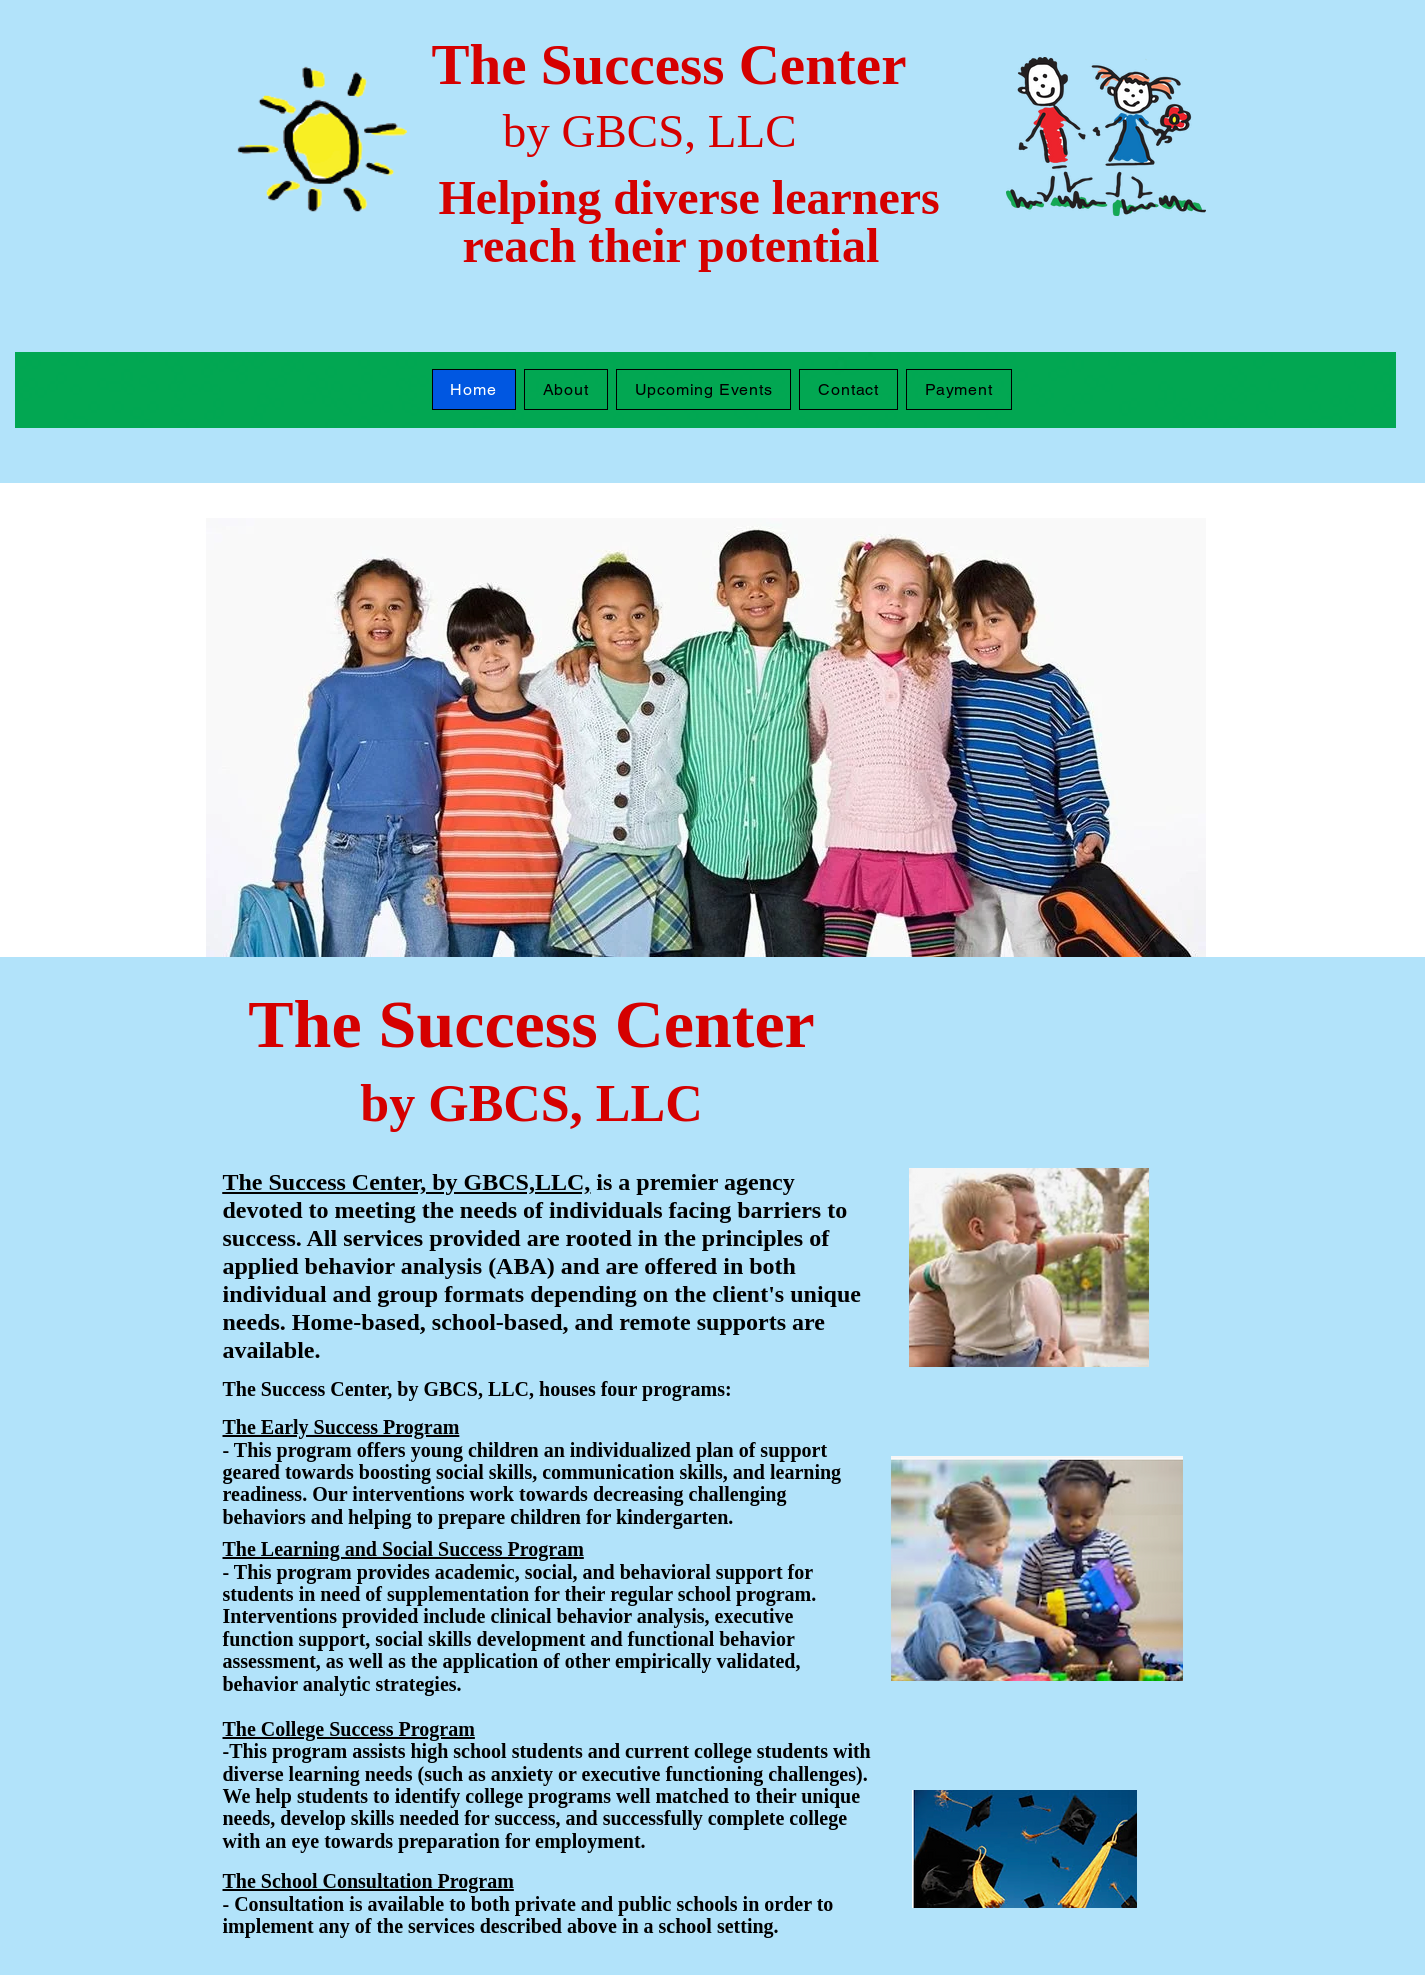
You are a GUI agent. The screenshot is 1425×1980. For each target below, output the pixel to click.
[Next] (1178, 737)
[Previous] (234, 737)
